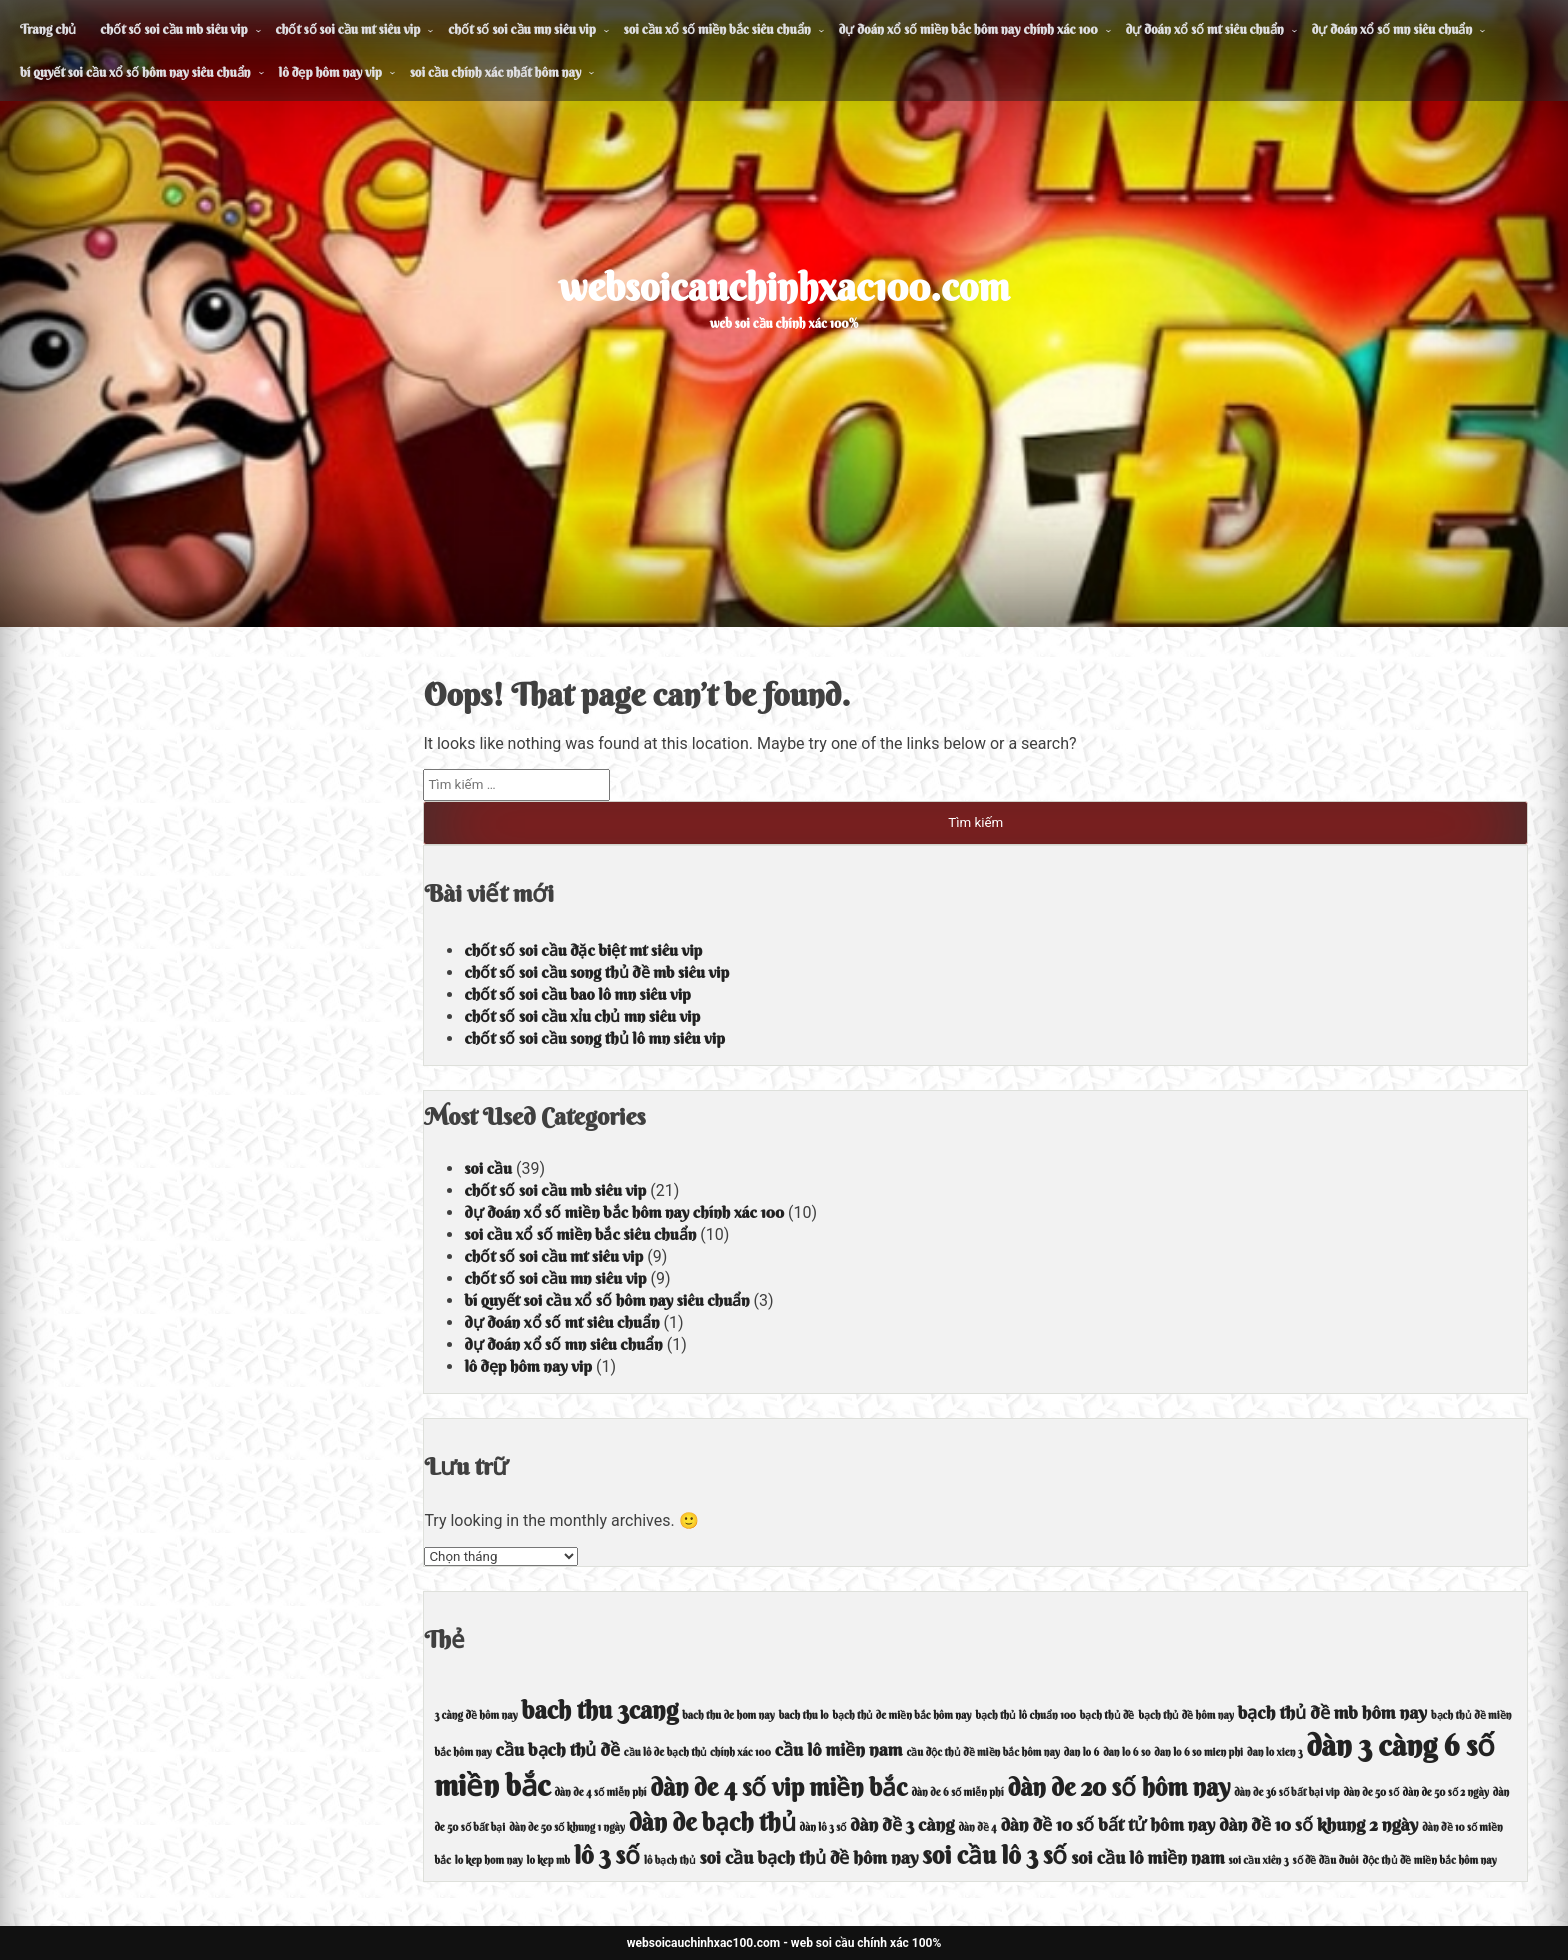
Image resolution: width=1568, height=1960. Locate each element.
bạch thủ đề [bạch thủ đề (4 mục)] (1107, 1715)
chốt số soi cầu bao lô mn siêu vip (577, 994)
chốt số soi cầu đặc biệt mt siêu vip (583, 950)
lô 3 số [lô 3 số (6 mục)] (607, 1855)
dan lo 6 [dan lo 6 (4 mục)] (1081, 1752)
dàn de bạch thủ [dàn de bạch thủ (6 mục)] (712, 1822)
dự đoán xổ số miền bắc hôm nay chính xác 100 (968, 29)
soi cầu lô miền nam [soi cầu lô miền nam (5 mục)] (1147, 1857)
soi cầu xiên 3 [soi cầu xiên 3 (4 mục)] (1258, 1860)
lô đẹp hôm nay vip (330, 72)
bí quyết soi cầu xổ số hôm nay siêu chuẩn (135, 72)
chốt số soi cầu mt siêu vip (348, 29)
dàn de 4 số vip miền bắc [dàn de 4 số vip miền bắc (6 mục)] (779, 1787)
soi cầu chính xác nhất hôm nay (495, 72)
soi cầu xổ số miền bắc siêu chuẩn (717, 29)
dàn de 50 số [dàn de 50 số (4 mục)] (1370, 1792)
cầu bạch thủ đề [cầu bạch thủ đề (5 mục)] (558, 1749)
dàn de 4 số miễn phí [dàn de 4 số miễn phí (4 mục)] (600, 1792)
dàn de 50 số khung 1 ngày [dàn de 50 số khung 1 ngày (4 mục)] (567, 1827)
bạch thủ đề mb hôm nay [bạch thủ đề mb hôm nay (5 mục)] (1332, 1712)
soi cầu (488, 1168)
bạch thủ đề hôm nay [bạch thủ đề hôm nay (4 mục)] (1185, 1715)
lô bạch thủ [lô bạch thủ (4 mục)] (670, 1860)
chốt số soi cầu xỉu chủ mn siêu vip (582, 1016)
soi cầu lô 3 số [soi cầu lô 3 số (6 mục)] (994, 1855)
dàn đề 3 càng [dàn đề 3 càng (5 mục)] (902, 1824)
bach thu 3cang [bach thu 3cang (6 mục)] (600, 1710)
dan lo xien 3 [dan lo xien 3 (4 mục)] (1275, 1752)
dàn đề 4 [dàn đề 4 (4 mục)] (977, 1827)
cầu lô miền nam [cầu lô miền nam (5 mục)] (839, 1749)
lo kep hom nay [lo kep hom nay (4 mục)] (489, 1860)
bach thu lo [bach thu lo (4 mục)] (804, 1715)
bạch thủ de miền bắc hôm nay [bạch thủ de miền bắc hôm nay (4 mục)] (902, 1715)
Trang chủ (48, 29)
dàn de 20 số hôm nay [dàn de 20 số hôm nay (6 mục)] (1119, 1787)
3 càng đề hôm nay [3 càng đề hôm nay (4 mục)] (475, 1715)
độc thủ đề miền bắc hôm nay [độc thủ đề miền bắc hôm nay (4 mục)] (1429, 1860)
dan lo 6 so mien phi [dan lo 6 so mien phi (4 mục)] (1198, 1752)
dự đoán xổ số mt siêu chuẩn (1205, 29)
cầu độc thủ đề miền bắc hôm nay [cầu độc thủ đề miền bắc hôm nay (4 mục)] (982, 1752)
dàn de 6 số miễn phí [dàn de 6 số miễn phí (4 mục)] (957, 1792)
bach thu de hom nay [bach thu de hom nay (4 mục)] (728, 1715)
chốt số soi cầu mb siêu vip (173, 29)
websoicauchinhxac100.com (784, 287)
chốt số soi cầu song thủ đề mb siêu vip (596, 972)
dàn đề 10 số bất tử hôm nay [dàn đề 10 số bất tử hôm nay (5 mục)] (1108, 1824)
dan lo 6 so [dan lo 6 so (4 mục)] (1126, 1752)
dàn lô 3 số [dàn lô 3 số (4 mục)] (823, 1827)
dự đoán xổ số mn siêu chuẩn (1392, 29)
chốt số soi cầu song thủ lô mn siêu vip (594, 1038)
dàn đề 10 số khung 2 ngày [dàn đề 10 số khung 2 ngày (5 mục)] (1318, 1824)
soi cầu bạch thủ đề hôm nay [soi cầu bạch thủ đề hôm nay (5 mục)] (809, 1857)
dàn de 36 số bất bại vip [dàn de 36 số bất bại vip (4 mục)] (1286, 1792)
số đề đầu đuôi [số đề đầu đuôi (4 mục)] (1326, 1860)
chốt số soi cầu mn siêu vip (521, 29)
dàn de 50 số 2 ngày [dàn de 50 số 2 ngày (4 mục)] (1446, 1792)
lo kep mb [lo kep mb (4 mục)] (549, 1860)
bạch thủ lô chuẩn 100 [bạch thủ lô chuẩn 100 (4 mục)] (1025, 1715)
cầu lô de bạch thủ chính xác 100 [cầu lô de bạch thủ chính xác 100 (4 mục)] (697, 1752)
